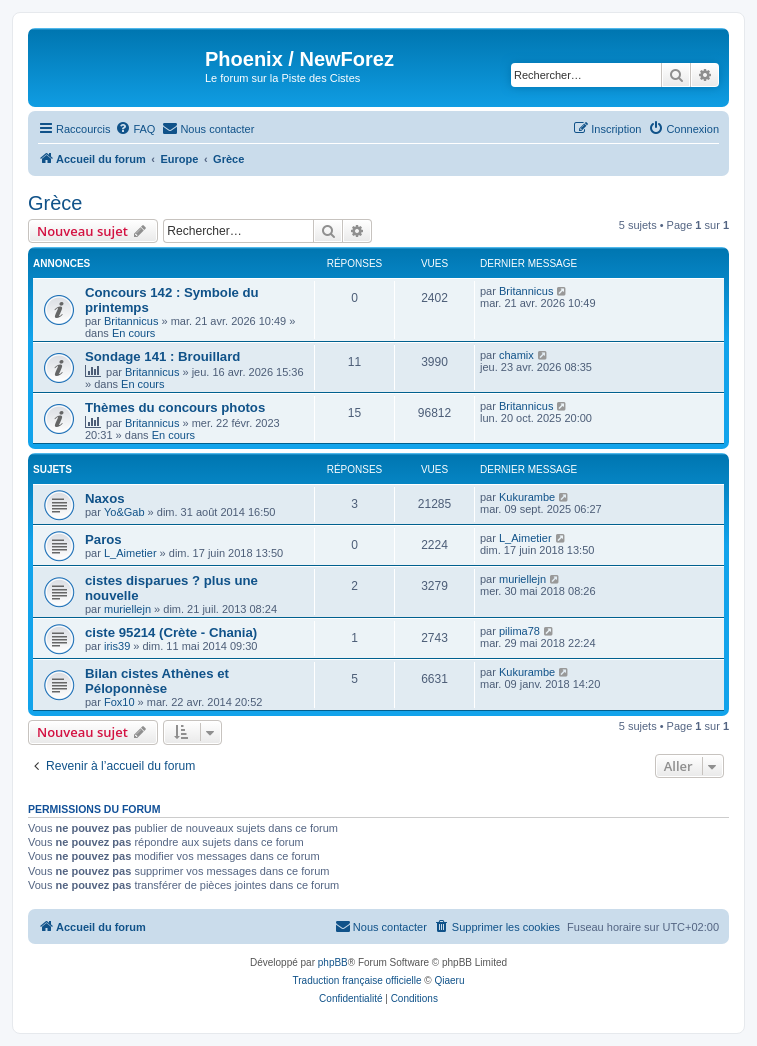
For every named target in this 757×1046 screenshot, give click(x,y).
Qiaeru (449, 980)
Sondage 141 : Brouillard (162, 356)
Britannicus (131, 321)
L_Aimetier (130, 553)
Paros (103, 539)
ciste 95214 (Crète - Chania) (171, 632)
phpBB (333, 962)
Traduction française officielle (357, 980)
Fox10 (119, 702)
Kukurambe (527, 497)
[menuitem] (135, 129)
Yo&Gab (124, 512)
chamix (516, 355)
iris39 (117, 646)
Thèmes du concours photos (175, 407)
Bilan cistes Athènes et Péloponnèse (157, 681)
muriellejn (127, 609)
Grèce (55, 203)
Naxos (105, 498)
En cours (133, 333)
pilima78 (519, 631)
